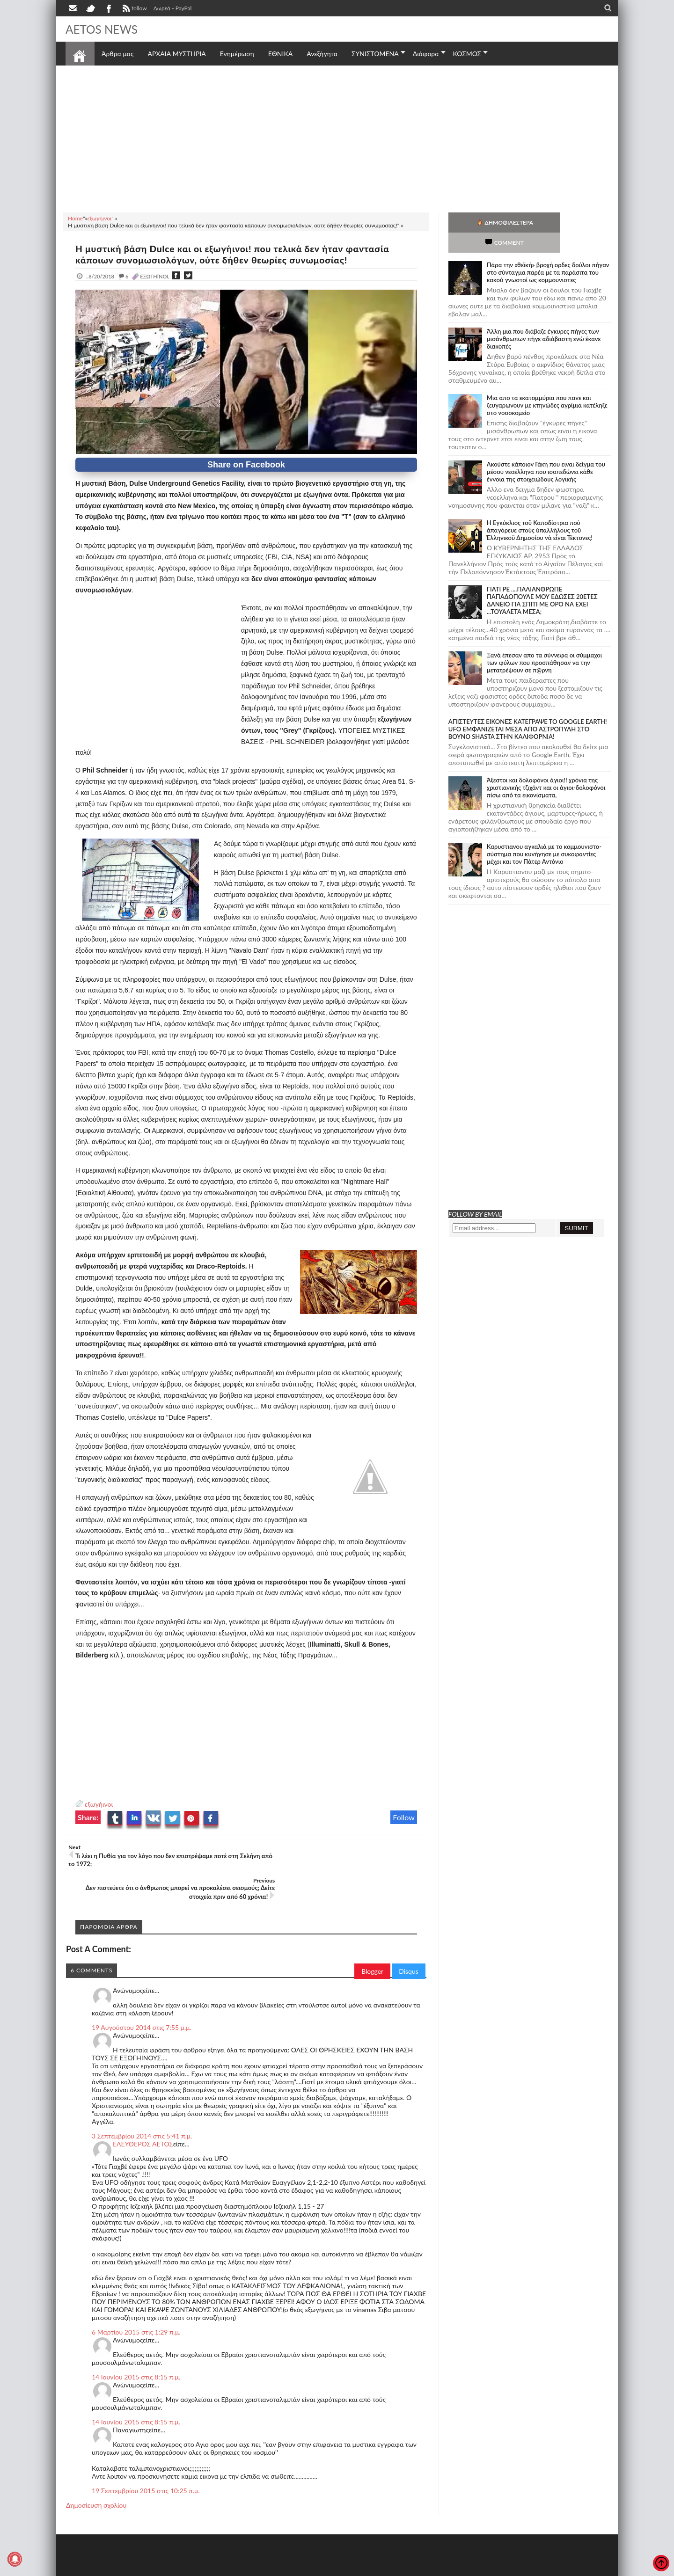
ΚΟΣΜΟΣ (467, 54)
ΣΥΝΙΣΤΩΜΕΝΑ (375, 54)
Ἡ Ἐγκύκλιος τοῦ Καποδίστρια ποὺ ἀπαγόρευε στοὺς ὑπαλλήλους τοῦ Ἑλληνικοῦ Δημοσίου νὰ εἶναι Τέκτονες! (540, 510)
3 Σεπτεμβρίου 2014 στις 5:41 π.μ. (142, 2103)
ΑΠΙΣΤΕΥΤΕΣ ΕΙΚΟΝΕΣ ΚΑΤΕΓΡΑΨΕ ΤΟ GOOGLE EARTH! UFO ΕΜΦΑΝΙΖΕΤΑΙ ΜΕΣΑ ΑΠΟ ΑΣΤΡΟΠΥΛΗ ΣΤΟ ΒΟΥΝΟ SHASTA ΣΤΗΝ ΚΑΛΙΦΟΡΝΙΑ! (527, 709)
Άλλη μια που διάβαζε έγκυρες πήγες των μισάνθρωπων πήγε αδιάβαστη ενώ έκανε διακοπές (544, 318)
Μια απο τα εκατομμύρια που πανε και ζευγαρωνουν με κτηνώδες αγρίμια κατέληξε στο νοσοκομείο (547, 385)
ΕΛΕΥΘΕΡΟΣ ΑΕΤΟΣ (143, 2111)
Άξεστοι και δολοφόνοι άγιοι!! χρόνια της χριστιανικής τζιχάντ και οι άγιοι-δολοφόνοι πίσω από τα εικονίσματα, (546, 767)
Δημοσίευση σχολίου (96, 2472)
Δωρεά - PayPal (173, 8)
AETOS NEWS (104, 29)
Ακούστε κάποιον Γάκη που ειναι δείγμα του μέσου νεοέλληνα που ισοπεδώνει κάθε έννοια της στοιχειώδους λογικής (546, 451)
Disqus (408, 1938)
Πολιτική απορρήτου (241, 2567)
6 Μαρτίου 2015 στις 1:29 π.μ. (136, 2299)
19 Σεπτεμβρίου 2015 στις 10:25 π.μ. (146, 2457)
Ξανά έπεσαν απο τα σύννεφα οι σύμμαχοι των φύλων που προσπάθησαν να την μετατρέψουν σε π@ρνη (544, 642)
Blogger (372, 1938)
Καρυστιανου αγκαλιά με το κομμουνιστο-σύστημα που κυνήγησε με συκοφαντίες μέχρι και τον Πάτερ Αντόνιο (544, 834)
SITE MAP (198, 2567)
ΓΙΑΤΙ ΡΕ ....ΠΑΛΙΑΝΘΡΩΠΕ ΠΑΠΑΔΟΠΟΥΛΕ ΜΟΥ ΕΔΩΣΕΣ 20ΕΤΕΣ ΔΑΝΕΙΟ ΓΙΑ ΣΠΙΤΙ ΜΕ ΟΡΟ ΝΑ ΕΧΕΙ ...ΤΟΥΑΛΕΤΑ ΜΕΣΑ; (542, 580)
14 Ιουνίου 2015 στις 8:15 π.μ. (136, 2344)
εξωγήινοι (99, 1804)
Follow (404, 1817)
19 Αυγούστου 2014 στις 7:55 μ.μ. (141, 1994)
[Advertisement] (337, 137)
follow (133, 9)
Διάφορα (426, 54)
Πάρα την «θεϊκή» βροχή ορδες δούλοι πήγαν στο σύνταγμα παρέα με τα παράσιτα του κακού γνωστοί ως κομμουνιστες (548, 252)
